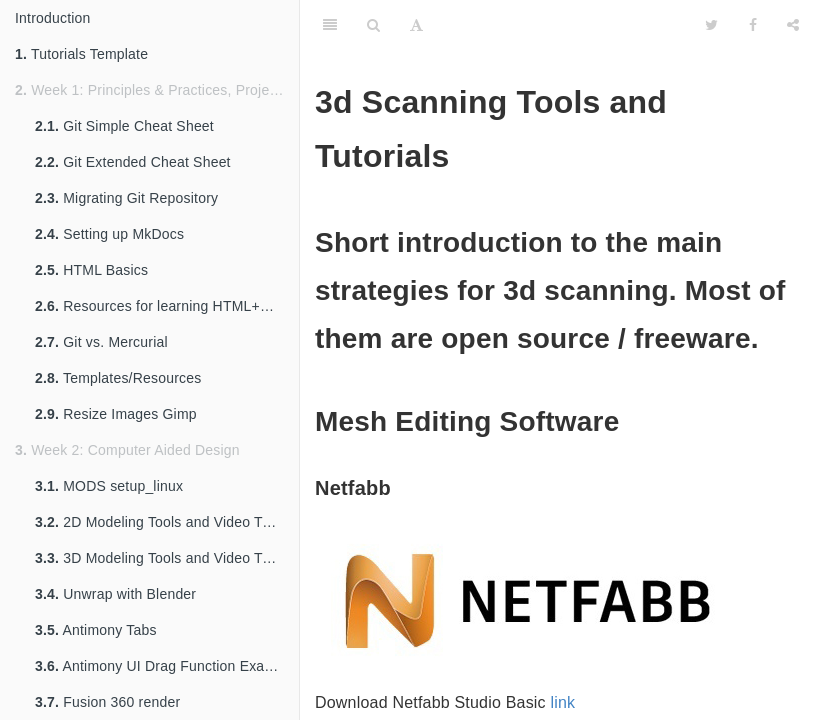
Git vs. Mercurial (101, 342)
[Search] (373, 25)
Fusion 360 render (107, 702)
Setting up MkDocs (109, 234)
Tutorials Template (81, 54)
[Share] (793, 25)
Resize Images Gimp (116, 414)
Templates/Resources (118, 378)
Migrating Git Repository (126, 198)
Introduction (53, 18)
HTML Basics (91, 270)
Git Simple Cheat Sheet (124, 126)
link (562, 702)
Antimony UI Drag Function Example (165, 666)
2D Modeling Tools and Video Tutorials (167, 522)
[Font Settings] (416, 25)
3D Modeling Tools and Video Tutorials (167, 558)
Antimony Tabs (96, 630)
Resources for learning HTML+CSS (162, 306)
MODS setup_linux (109, 486)
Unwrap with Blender (115, 594)
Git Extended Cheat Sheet (133, 162)
